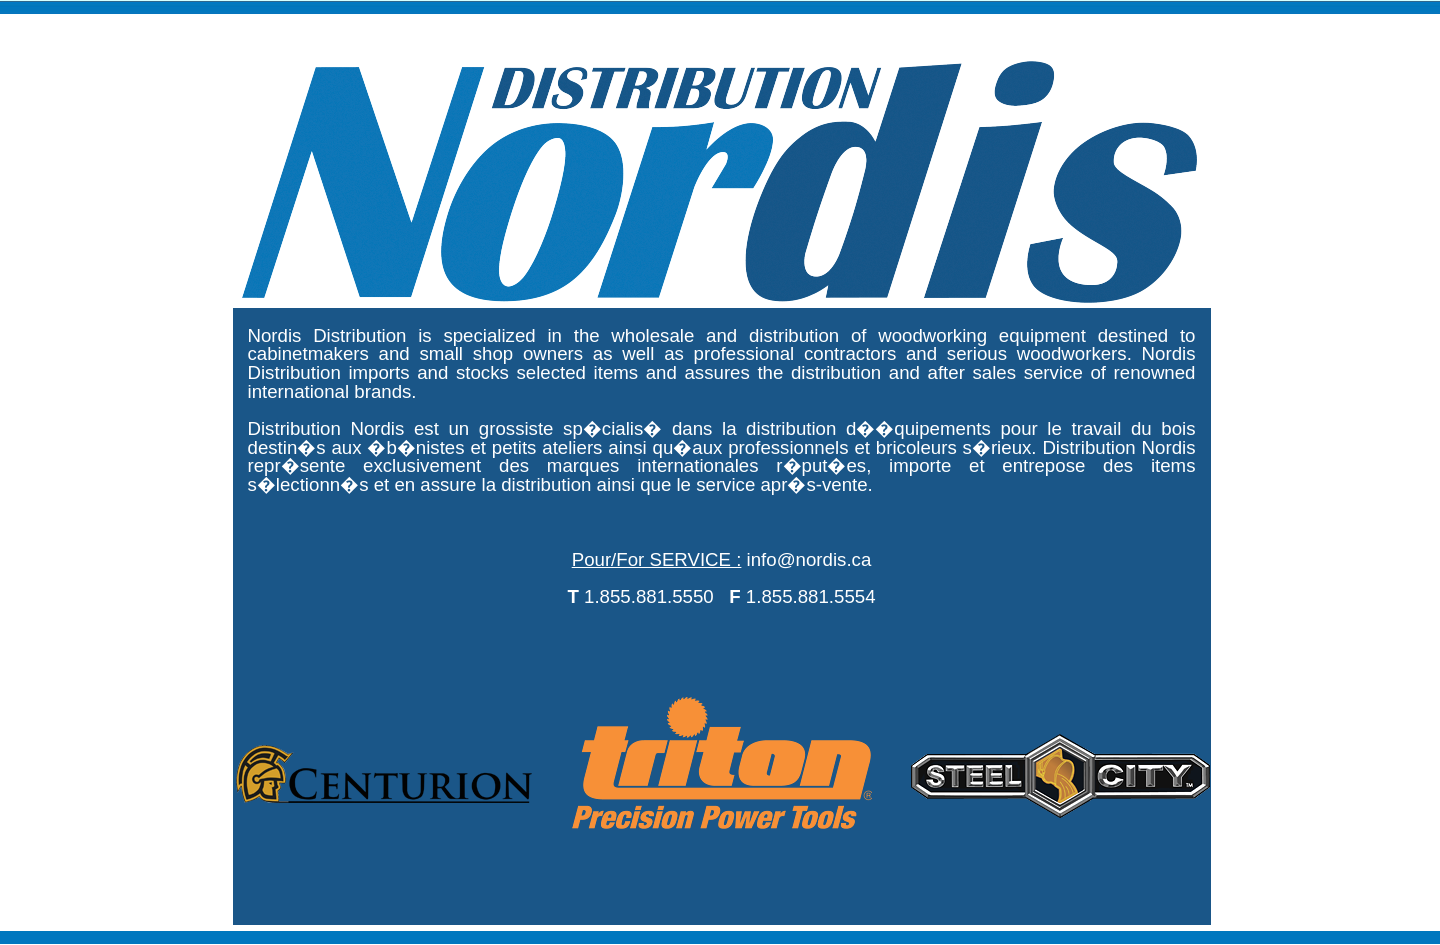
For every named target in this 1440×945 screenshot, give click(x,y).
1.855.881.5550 (649, 596)
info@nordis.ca (809, 559)
